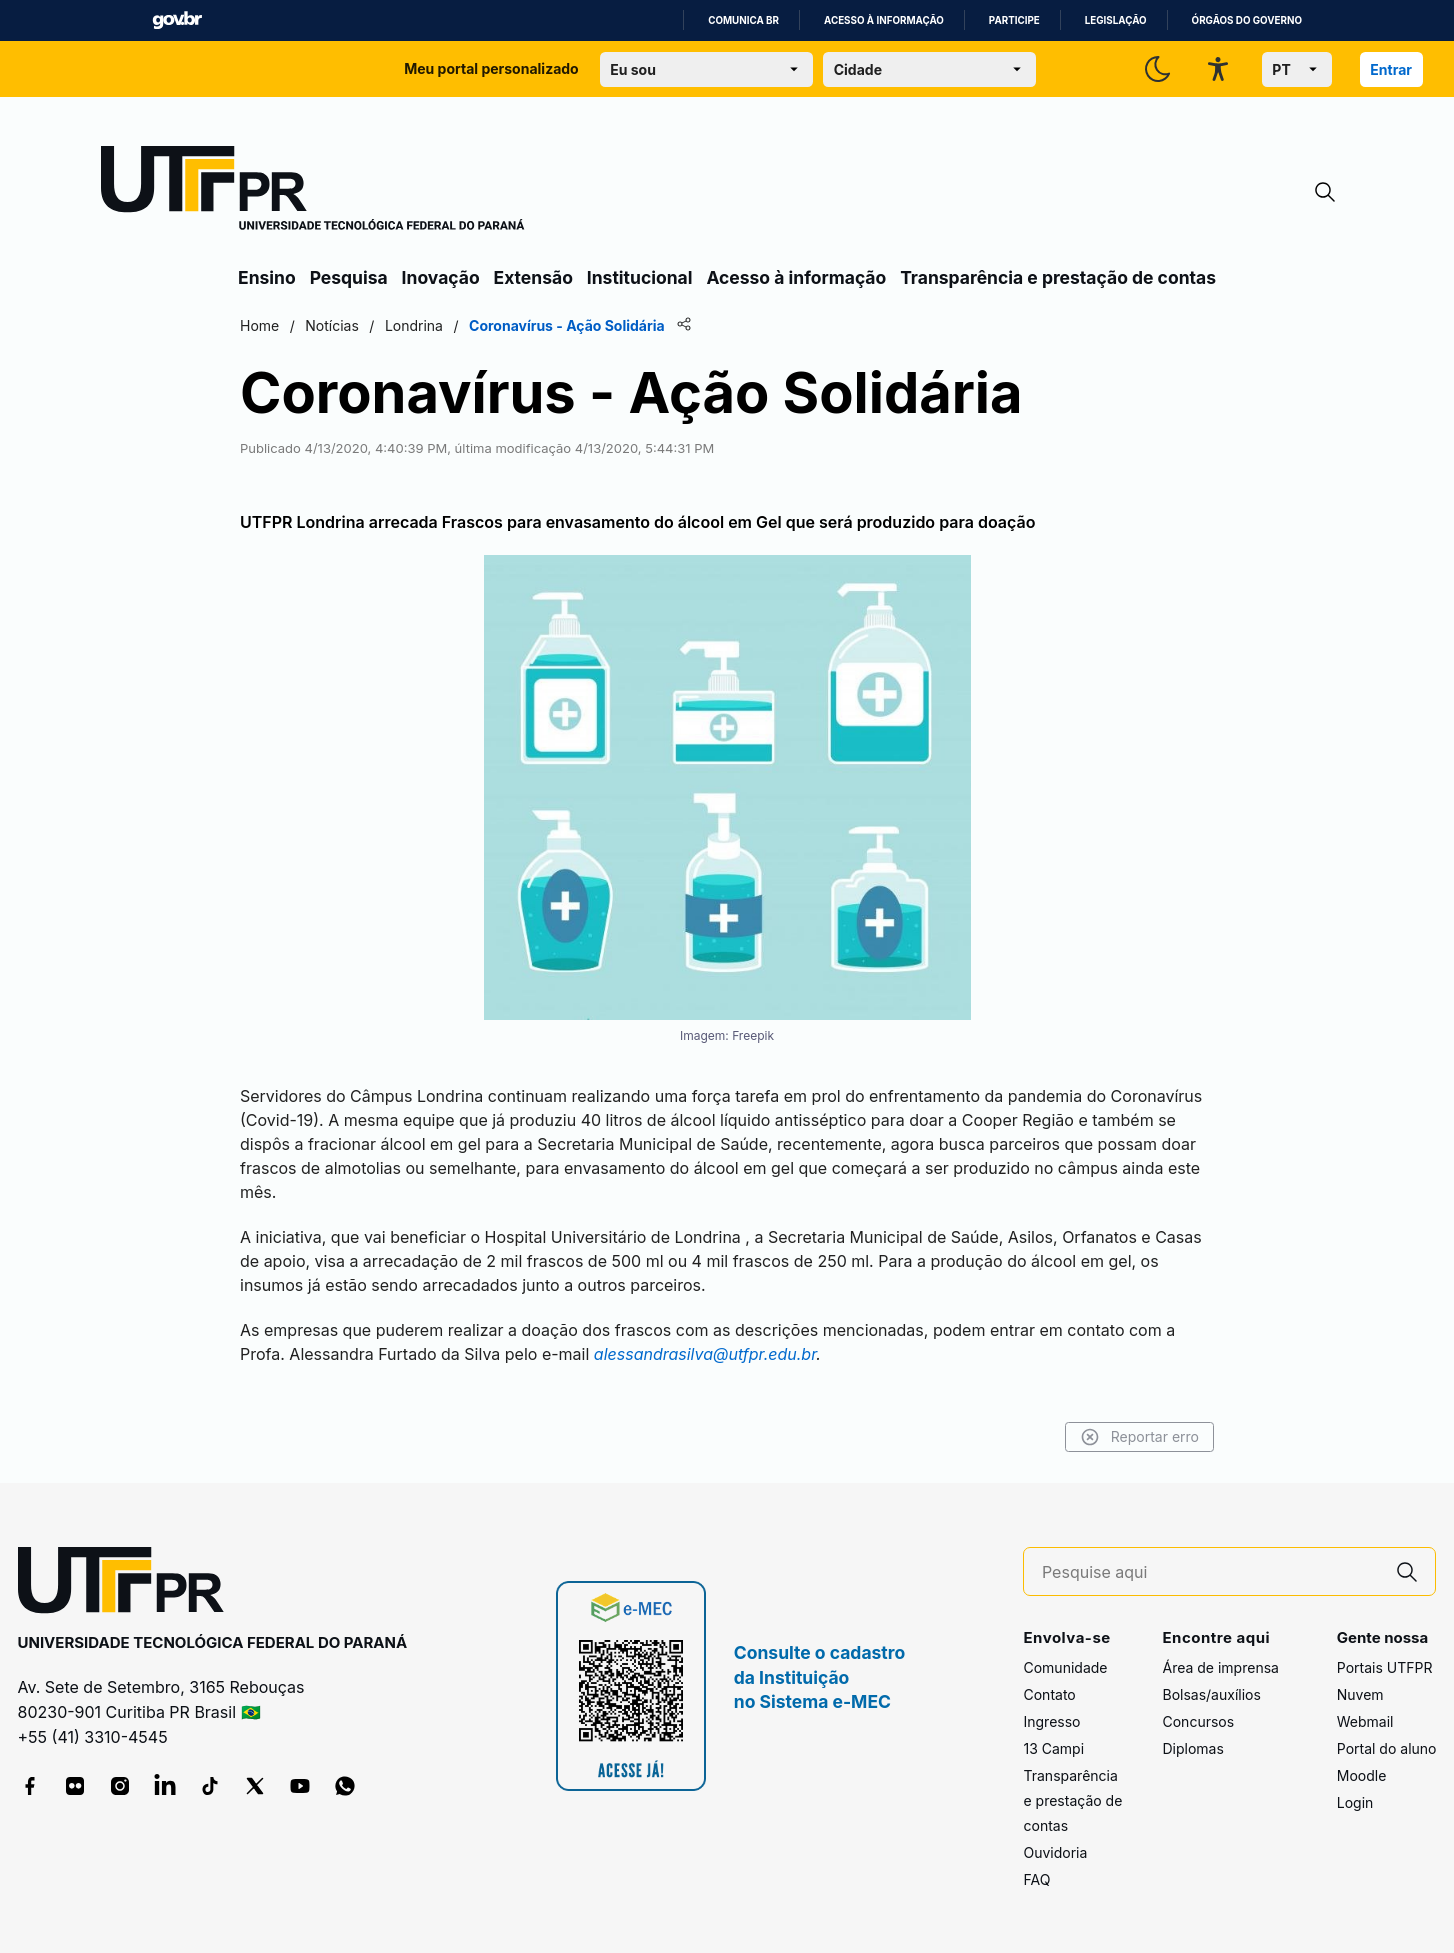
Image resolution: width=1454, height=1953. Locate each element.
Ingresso (1051, 1721)
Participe (1014, 20)
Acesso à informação (884, 20)
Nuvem (1360, 1694)
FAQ (1036, 1879)
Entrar (1391, 69)
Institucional (640, 277)
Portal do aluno (1387, 1748)
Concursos (1198, 1721)
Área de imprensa (1220, 1667)
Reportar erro (1139, 1437)
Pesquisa (349, 277)
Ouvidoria (1055, 1852)
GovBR (177, 20)
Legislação (1116, 20)
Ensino (267, 277)
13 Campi (1053, 1748)
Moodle (1362, 1775)
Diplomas (1192, 1748)
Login (1355, 1802)
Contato (1049, 1694)
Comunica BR (743, 20)
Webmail (1365, 1721)
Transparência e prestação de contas (1058, 277)
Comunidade (1065, 1667)
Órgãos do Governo (1247, 20)
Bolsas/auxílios (1211, 1694)
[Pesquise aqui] (1211, 1572)
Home (259, 325)
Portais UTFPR (1385, 1667)
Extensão (533, 277)
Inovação (441, 277)
